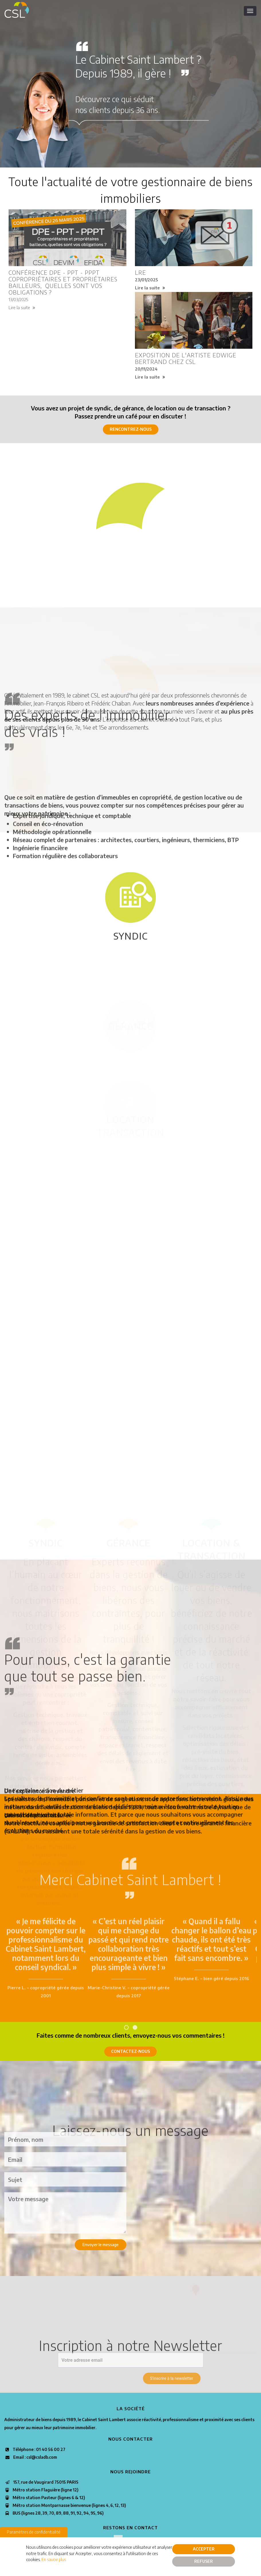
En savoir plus (54, 2559)
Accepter (204, 2548)
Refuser (203, 2561)
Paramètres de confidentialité (33, 2532)
